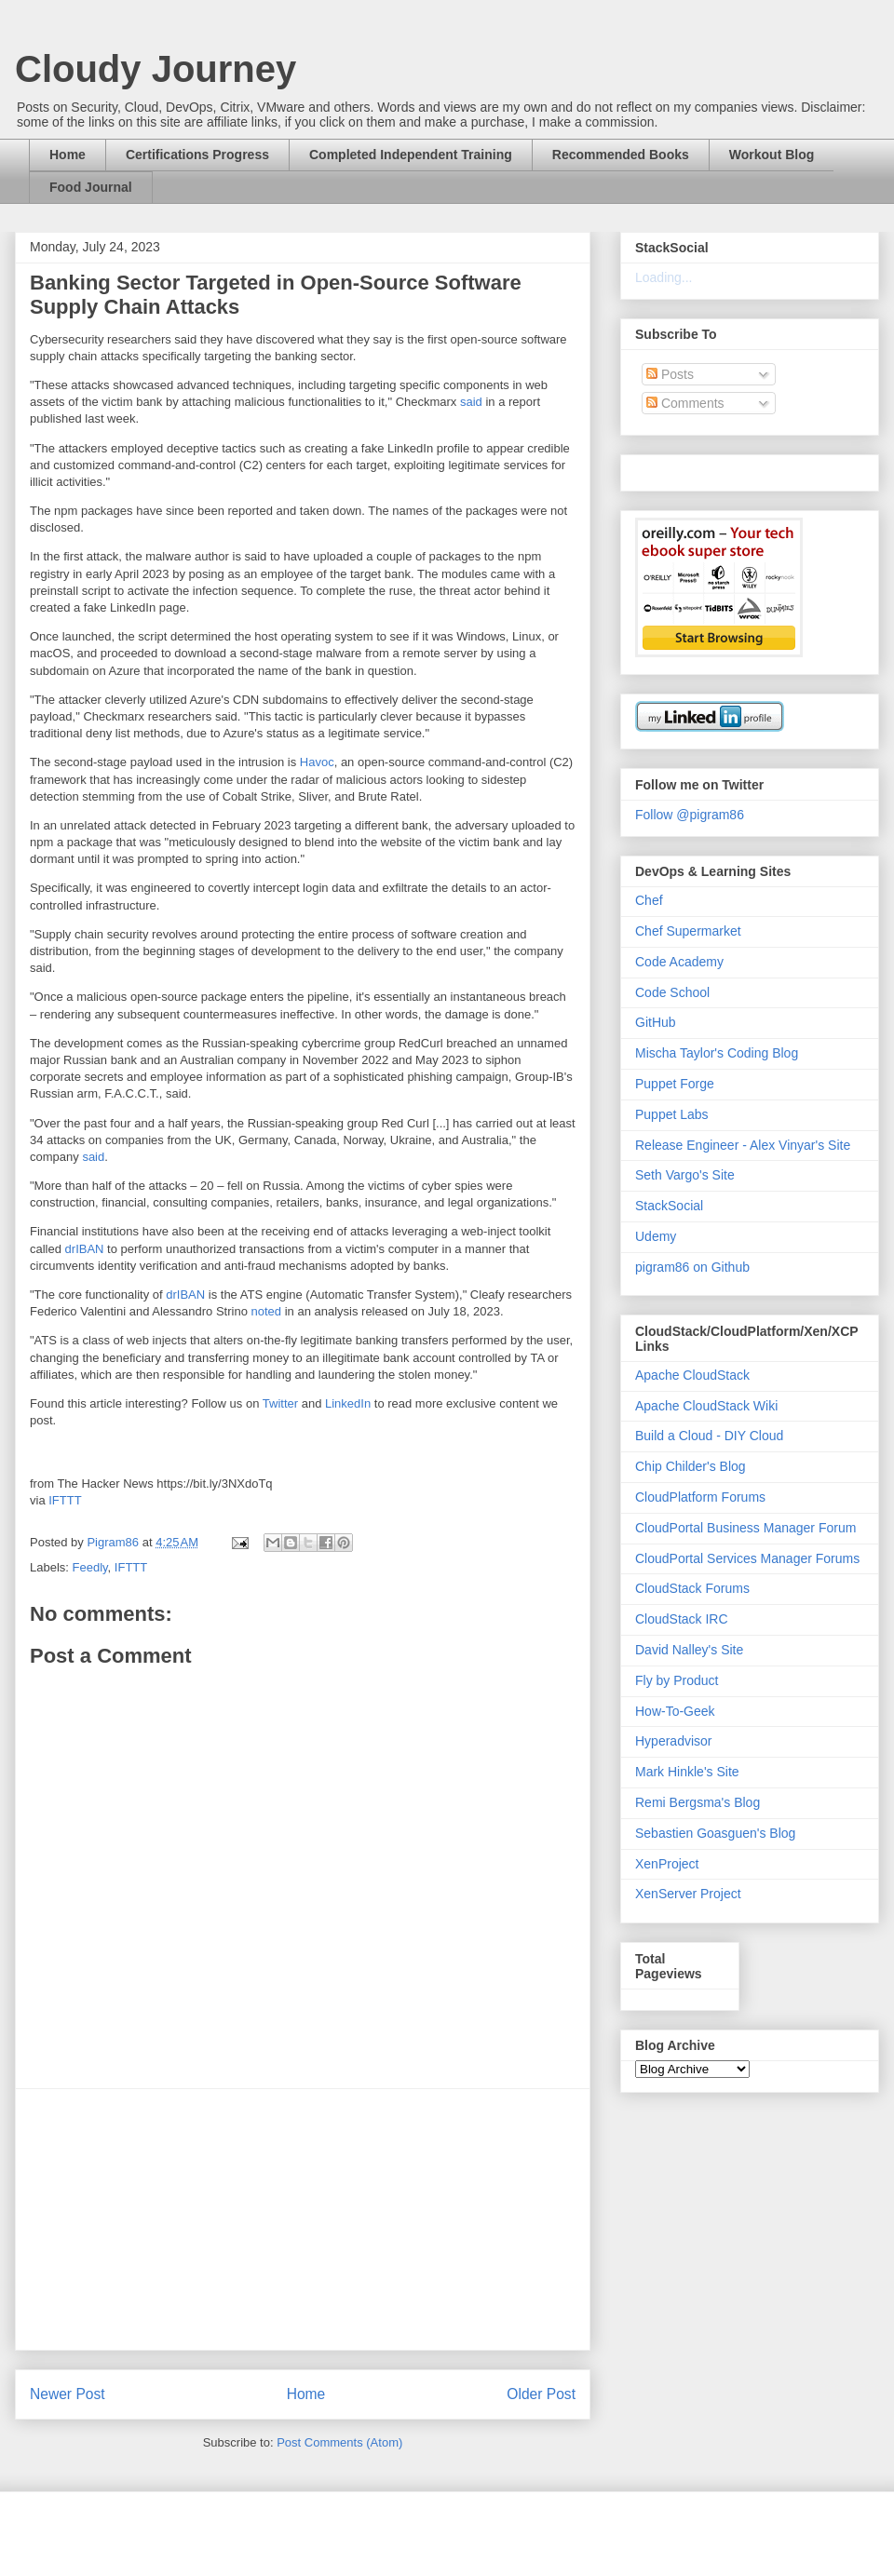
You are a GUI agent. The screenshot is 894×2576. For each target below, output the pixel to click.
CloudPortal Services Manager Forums (747, 1558)
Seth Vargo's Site (685, 1174)
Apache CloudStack (692, 1375)
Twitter (280, 1403)
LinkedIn (348, 1403)
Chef (649, 900)
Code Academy (679, 961)
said (471, 402)
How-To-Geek (675, 1711)
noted (266, 1311)
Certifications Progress (197, 154)
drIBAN (84, 1249)
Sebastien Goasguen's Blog (715, 1833)
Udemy (655, 1236)
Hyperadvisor (673, 1740)
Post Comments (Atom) (339, 2442)
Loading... (664, 277)
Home (67, 154)
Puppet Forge (674, 1083)
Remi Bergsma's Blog (697, 1802)
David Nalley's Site (689, 1649)
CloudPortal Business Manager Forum (745, 1527)
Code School (672, 992)
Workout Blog (772, 154)
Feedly (90, 1567)
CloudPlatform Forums (700, 1497)
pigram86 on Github (692, 1267)
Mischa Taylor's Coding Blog (716, 1052)
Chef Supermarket (688, 931)
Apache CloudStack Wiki (706, 1405)
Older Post (541, 2394)
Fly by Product (676, 1680)
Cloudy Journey (155, 68)
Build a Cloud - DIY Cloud (709, 1435)
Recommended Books (620, 154)
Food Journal (90, 187)
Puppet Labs (672, 1114)
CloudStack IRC (681, 1619)
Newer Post (67, 2394)
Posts (670, 374)
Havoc (317, 762)
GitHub (655, 1022)
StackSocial (669, 1205)
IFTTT (64, 1500)
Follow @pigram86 (689, 814)
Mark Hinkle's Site (687, 1771)
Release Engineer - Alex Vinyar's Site (742, 1145)
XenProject (666, 1863)
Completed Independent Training (410, 154)
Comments (685, 403)
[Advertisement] (302, 2219)
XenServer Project (688, 1893)
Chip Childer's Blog (690, 1466)
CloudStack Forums (692, 1588)
